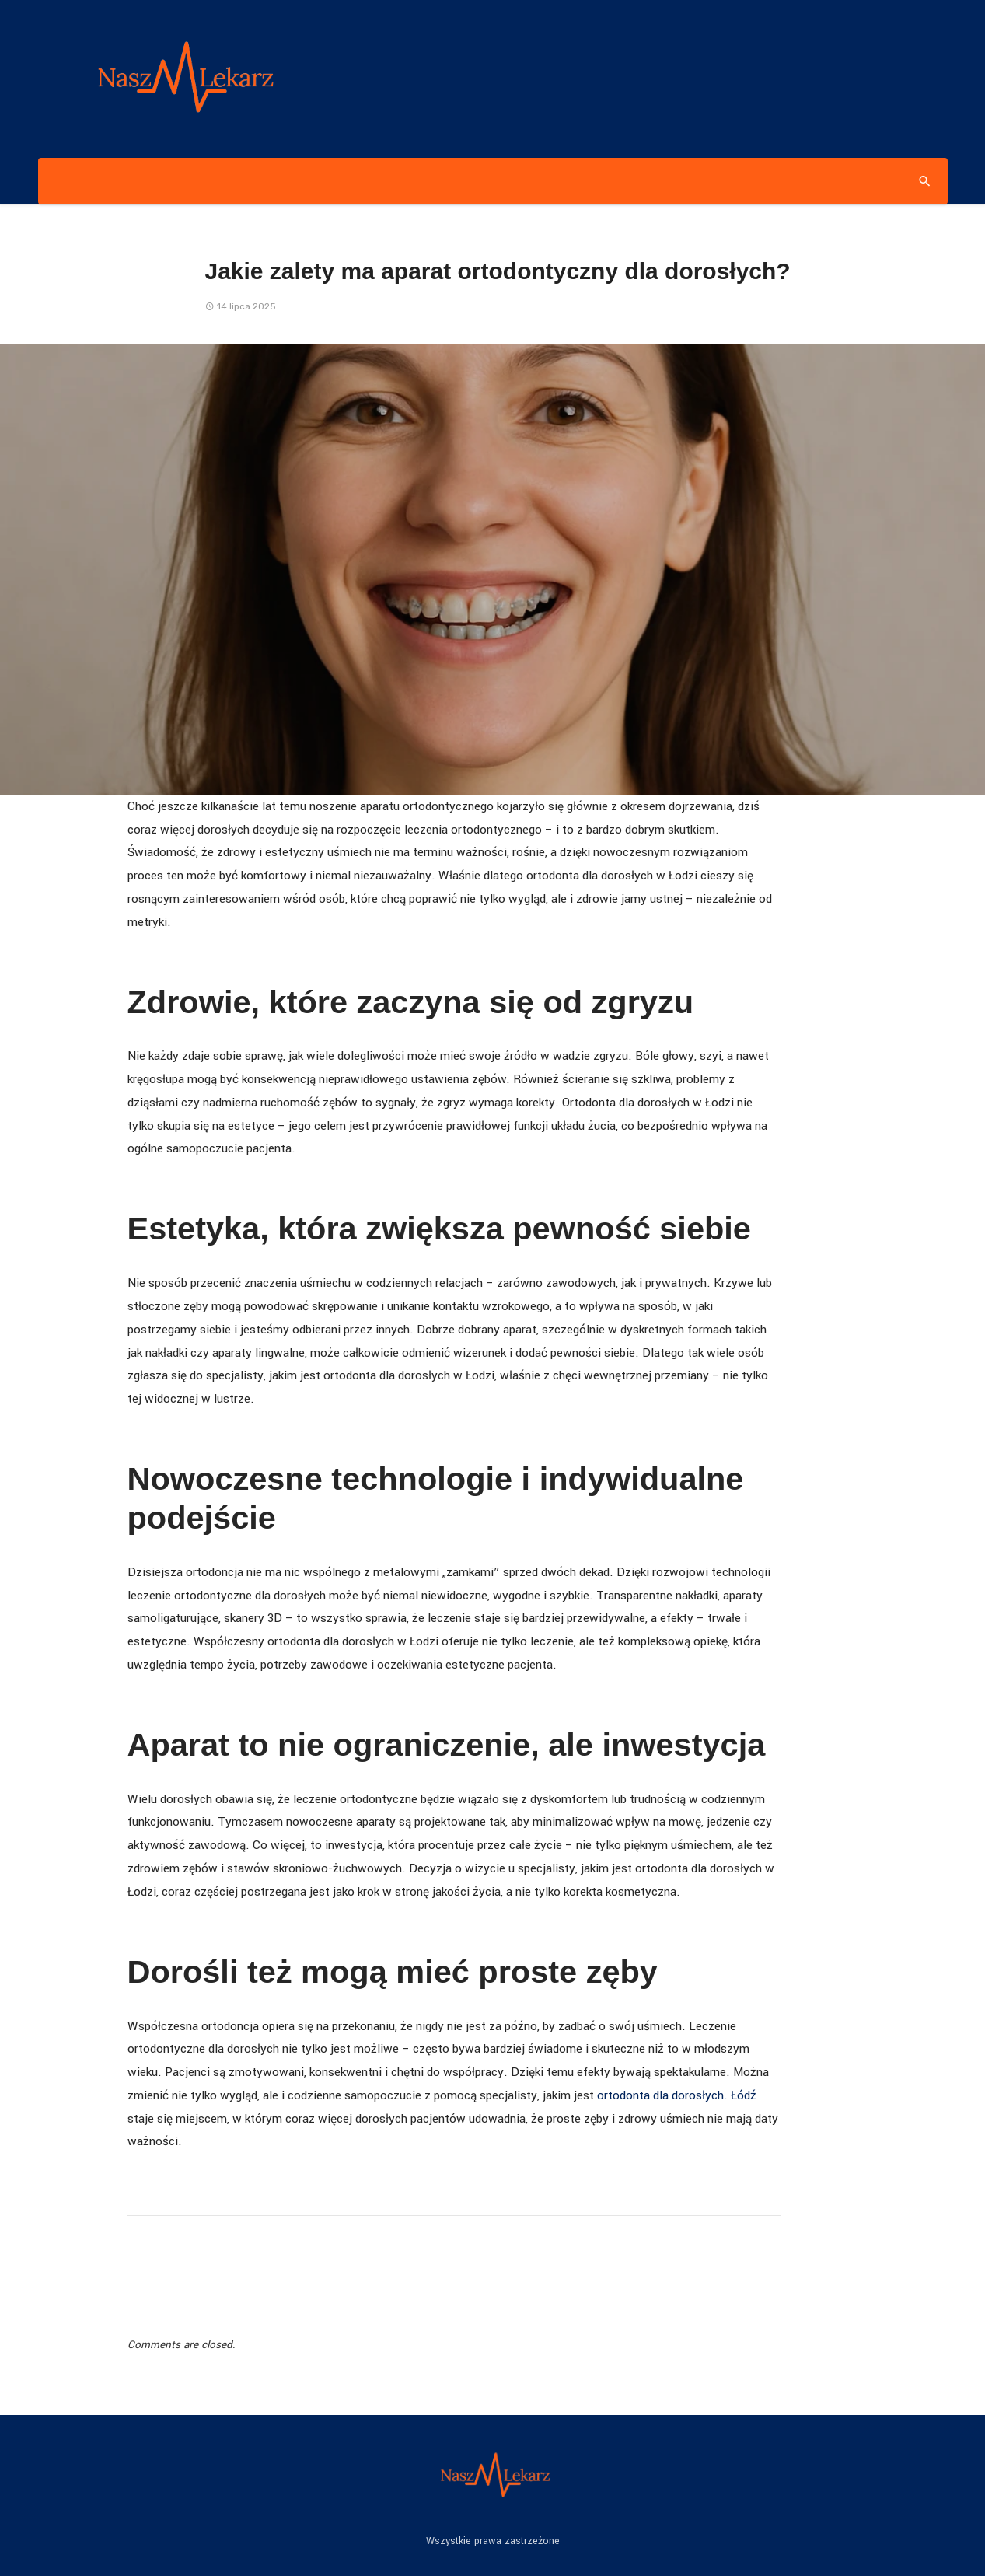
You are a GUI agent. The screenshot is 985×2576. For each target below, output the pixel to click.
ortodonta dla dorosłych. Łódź (676, 2095)
